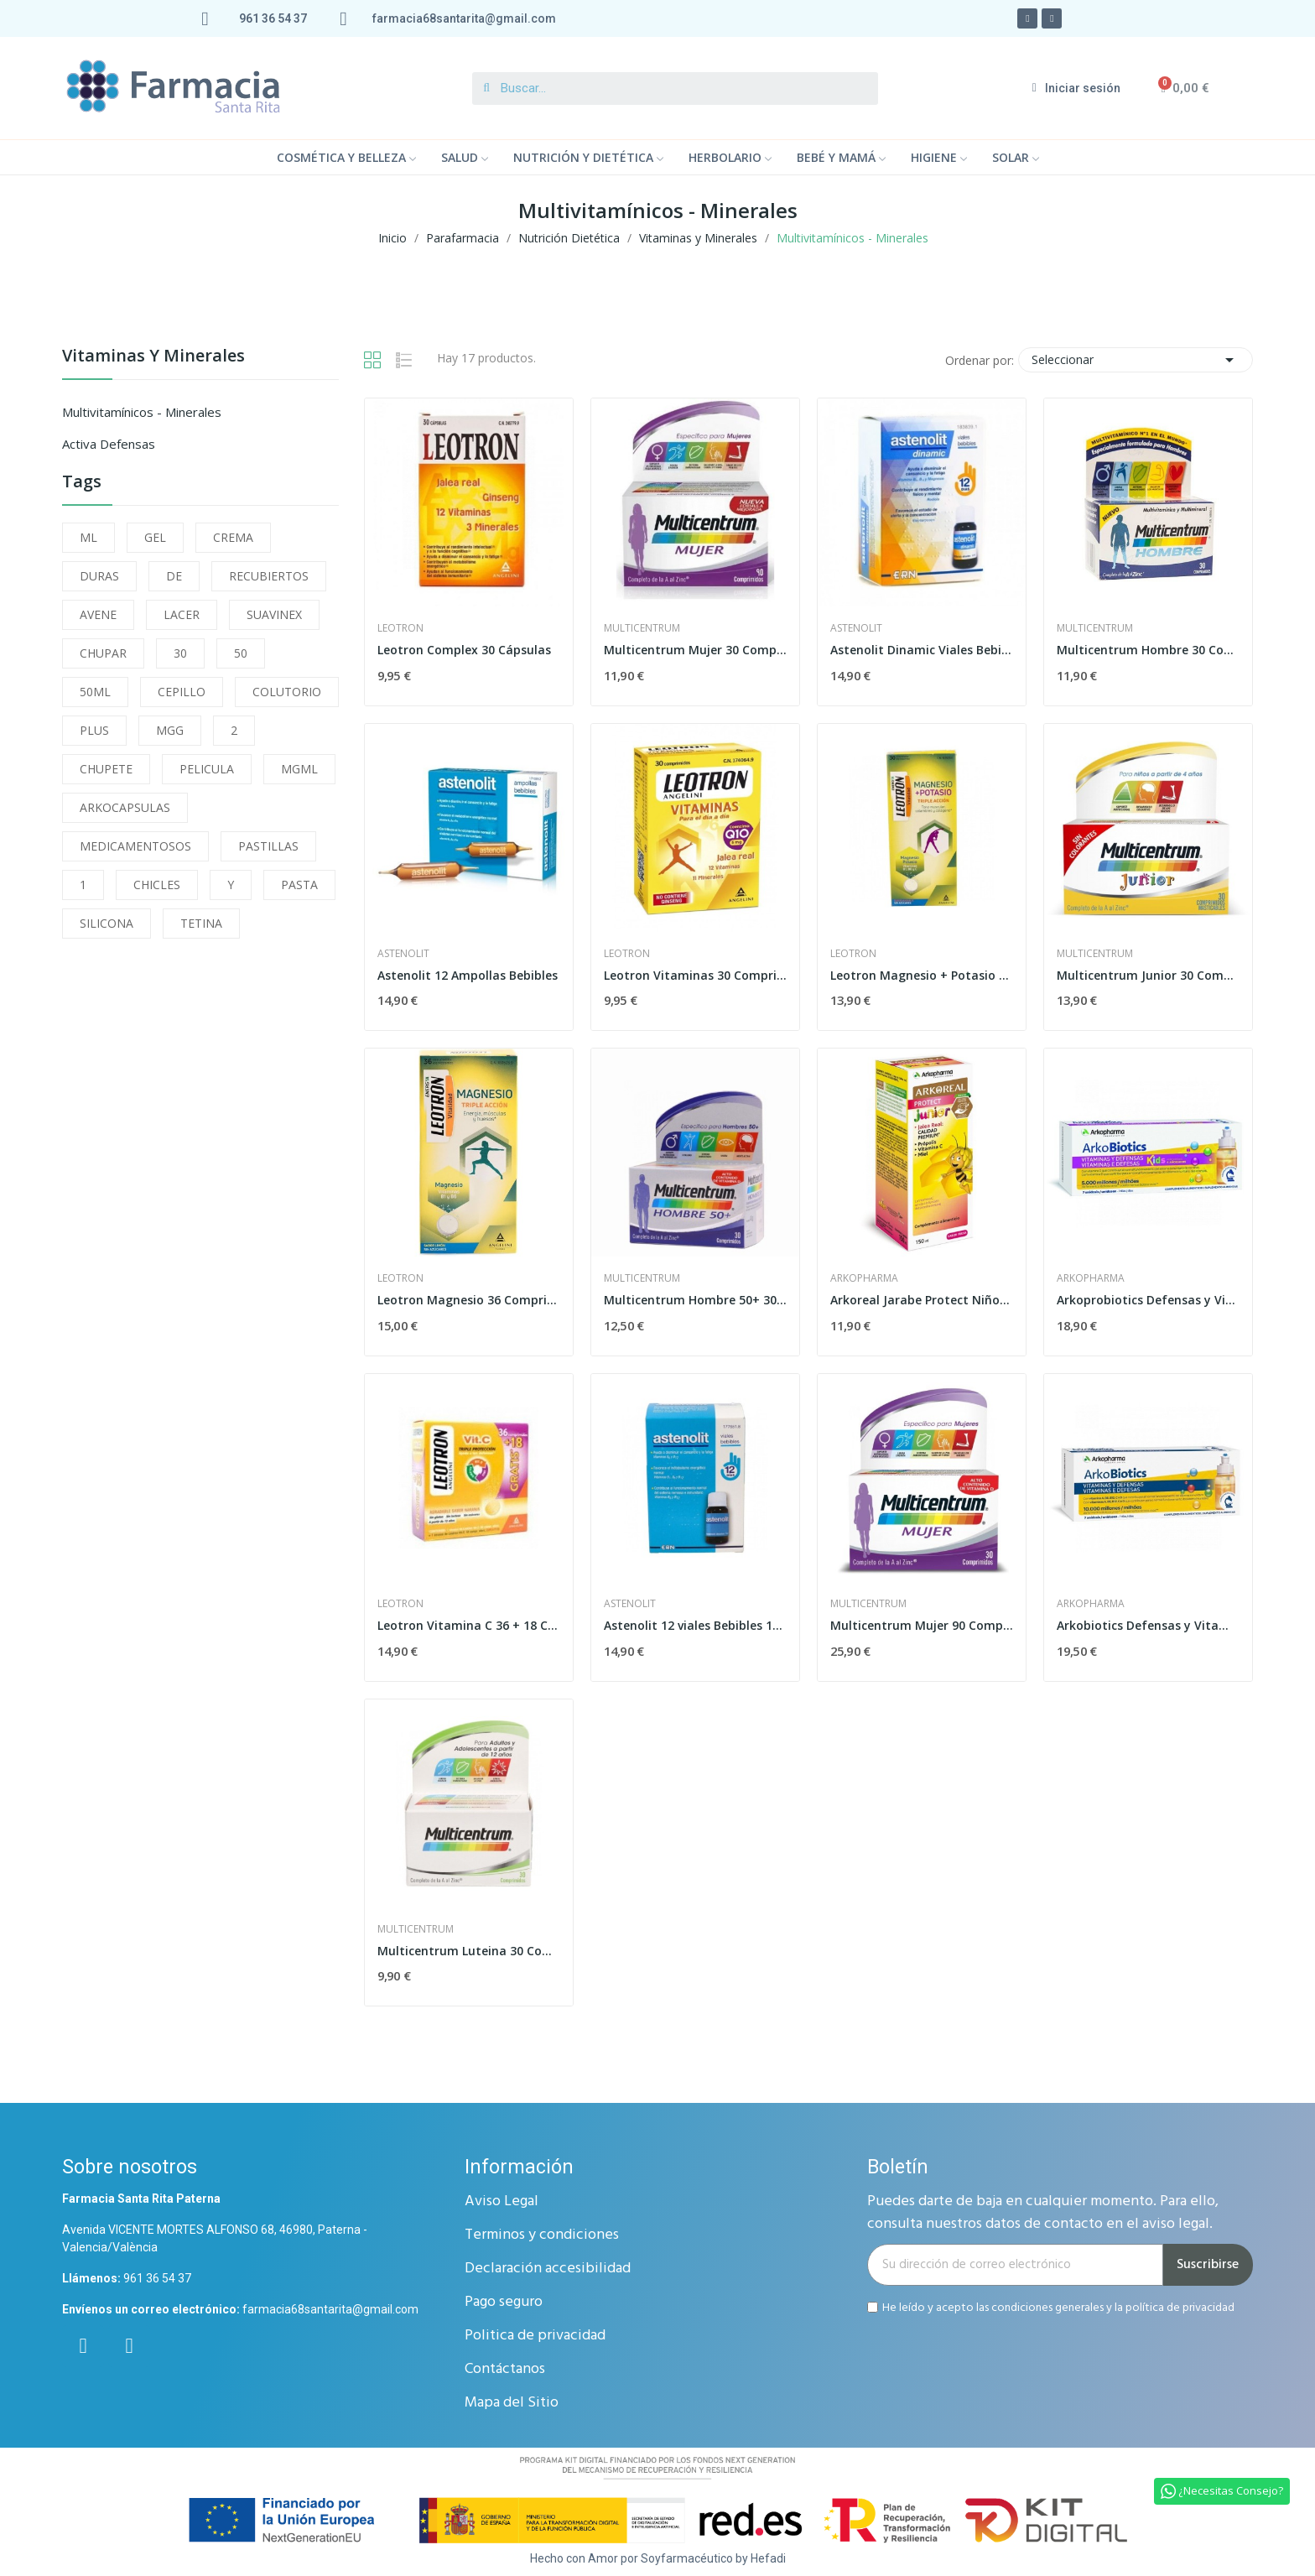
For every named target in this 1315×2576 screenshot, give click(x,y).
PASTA (299, 884)
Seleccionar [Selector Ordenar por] (1136, 360)
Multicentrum (642, 628)
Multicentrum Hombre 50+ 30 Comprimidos (695, 1300)
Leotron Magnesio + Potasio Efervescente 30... (921, 975)
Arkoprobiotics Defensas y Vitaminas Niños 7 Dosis (1148, 1300)
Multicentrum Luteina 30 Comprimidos (468, 1951)
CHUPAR (103, 653)
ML (88, 537)
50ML (95, 692)
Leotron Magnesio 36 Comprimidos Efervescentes (468, 1300)
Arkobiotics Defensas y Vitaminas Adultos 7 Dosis (1148, 1625)
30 (180, 653)
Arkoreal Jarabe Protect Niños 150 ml (921, 1300)
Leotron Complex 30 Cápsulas (464, 650)
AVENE (98, 614)
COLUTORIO (286, 692)
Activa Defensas (108, 443)
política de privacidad (1179, 2307)
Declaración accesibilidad (548, 2268)
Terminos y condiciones (542, 2235)
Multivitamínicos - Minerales (141, 411)
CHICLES (156, 884)
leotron (400, 628)
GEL (155, 537)
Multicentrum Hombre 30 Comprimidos (1148, 650)
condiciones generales (1047, 2307)
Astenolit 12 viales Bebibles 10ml (695, 1625)
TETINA (201, 923)
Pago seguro (504, 2302)
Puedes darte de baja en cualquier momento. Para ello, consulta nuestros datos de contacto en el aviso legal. (1043, 2212)
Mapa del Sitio (512, 2402)
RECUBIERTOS (269, 576)
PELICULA (206, 769)
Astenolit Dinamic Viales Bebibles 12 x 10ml (921, 650)
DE (174, 576)
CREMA (233, 537)
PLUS (94, 730)
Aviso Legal (501, 2201)
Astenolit (856, 628)
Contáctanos (505, 2369)
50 (240, 653)
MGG (170, 730)
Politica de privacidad (535, 2335)
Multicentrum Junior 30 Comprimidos (1148, 975)
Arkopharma (864, 1278)
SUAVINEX (274, 614)
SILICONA (106, 923)
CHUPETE (106, 769)
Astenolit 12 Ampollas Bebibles (467, 975)
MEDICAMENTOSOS (135, 846)
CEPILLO (181, 692)
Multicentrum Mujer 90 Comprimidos (921, 1625)
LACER (182, 614)
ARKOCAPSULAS (125, 807)
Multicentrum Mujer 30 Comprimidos (695, 650)
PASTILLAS (268, 846)
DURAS (99, 576)
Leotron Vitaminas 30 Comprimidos (695, 975)
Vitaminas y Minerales (153, 357)
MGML (299, 769)
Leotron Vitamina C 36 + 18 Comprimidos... (468, 1625)
